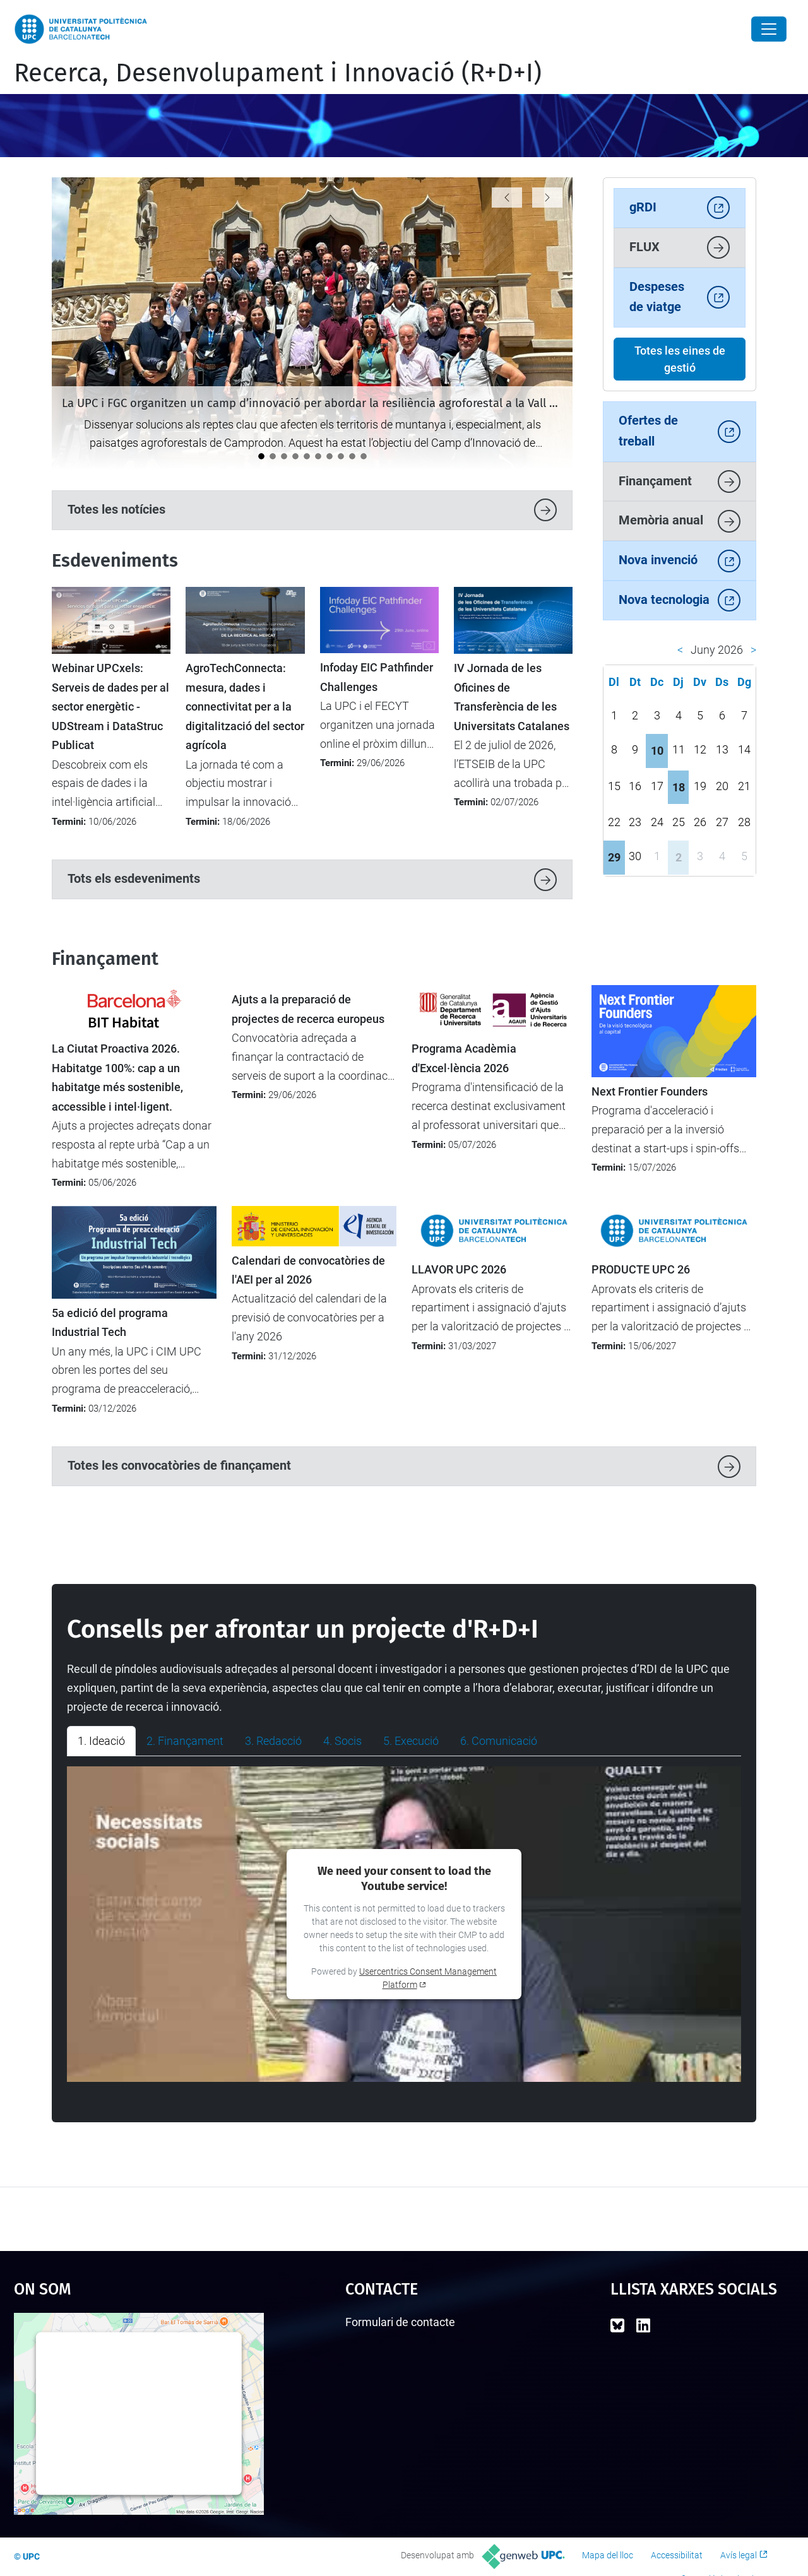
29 (614, 857)
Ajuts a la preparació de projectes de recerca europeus (308, 1009)
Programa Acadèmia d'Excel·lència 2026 (464, 1058)
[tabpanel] (404, 1924)
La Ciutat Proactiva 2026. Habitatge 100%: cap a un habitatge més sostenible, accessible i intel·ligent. (117, 1077)
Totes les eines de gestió (679, 359)
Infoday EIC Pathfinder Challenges (376, 677)
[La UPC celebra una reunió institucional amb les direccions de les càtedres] (352, 456)
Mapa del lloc (607, 2555)
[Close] (769, 29)
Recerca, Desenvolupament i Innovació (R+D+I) (278, 73)
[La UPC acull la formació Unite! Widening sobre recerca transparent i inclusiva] (272, 456)
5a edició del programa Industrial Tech (110, 1322)
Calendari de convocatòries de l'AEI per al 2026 (308, 1270)
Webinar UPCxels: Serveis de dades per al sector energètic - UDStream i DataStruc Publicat (110, 706)
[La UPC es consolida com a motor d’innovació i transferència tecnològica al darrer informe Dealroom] (284, 456)
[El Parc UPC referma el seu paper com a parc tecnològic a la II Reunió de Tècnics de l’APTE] (295, 456)
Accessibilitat (677, 2555)
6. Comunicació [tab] (498, 1740)
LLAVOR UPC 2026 (459, 1270)
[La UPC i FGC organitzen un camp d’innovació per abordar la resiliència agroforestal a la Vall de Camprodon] (261, 456)
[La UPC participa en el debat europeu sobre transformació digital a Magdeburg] (363, 456)
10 (657, 750)
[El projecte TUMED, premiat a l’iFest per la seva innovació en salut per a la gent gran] (341, 456)
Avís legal (738, 2555)
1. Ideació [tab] (101, 1740)
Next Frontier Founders (649, 1092)
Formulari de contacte (400, 2322)
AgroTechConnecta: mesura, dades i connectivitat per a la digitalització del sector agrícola (245, 706)
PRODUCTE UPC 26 (640, 1270)
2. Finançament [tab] (184, 1740)
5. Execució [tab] (411, 1740)
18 (678, 787)
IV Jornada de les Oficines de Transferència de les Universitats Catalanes (511, 697)
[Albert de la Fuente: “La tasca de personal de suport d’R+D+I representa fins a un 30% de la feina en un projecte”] (318, 456)
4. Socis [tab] (342, 1740)
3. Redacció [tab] (273, 1740)
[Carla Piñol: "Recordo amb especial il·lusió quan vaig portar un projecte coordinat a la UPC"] (307, 456)
